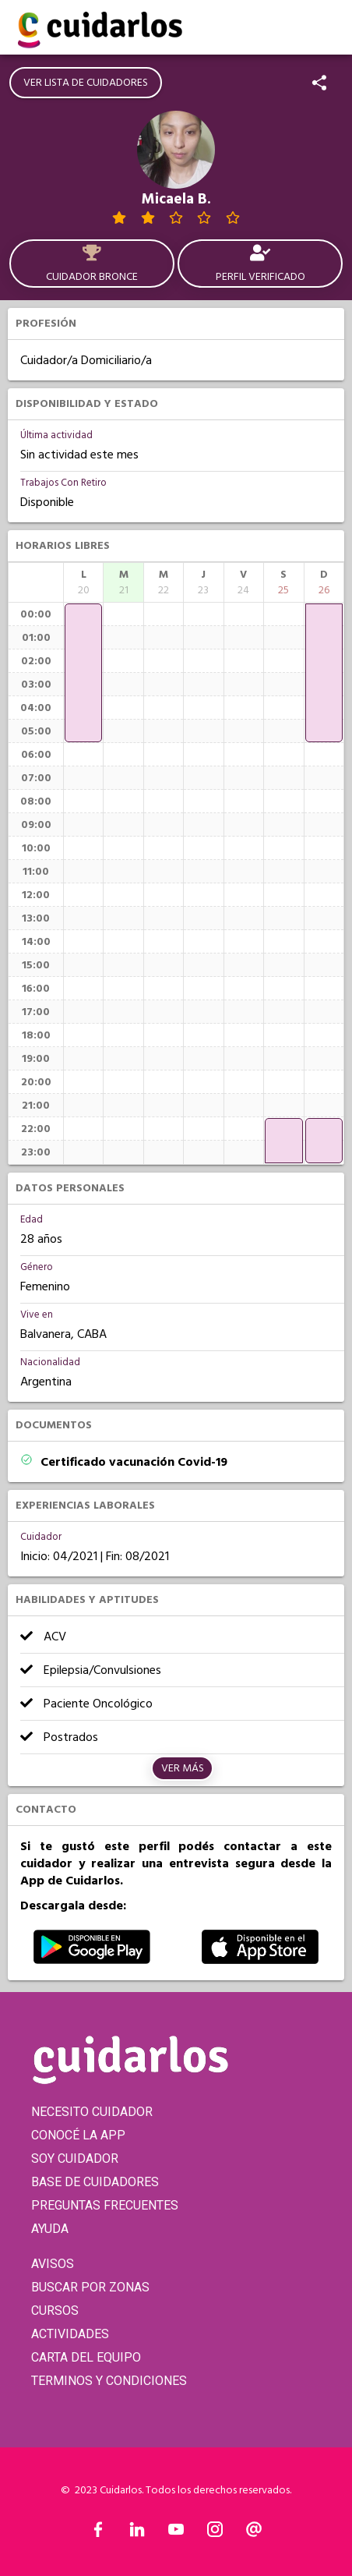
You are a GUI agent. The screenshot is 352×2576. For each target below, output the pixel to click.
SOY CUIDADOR (74, 2158)
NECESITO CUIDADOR (92, 2111)
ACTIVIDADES (70, 2334)
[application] (83, 672)
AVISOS (52, 2263)
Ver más (182, 1768)
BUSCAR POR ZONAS (90, 2287)
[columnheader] (83, 582)
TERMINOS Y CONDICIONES (109, 2380)
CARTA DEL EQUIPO (86, 2357)
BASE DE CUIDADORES (95, 2181)
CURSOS (55, 2310)
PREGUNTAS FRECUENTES (104, 2205)
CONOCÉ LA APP (78, 2135)
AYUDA (50, 2228)
